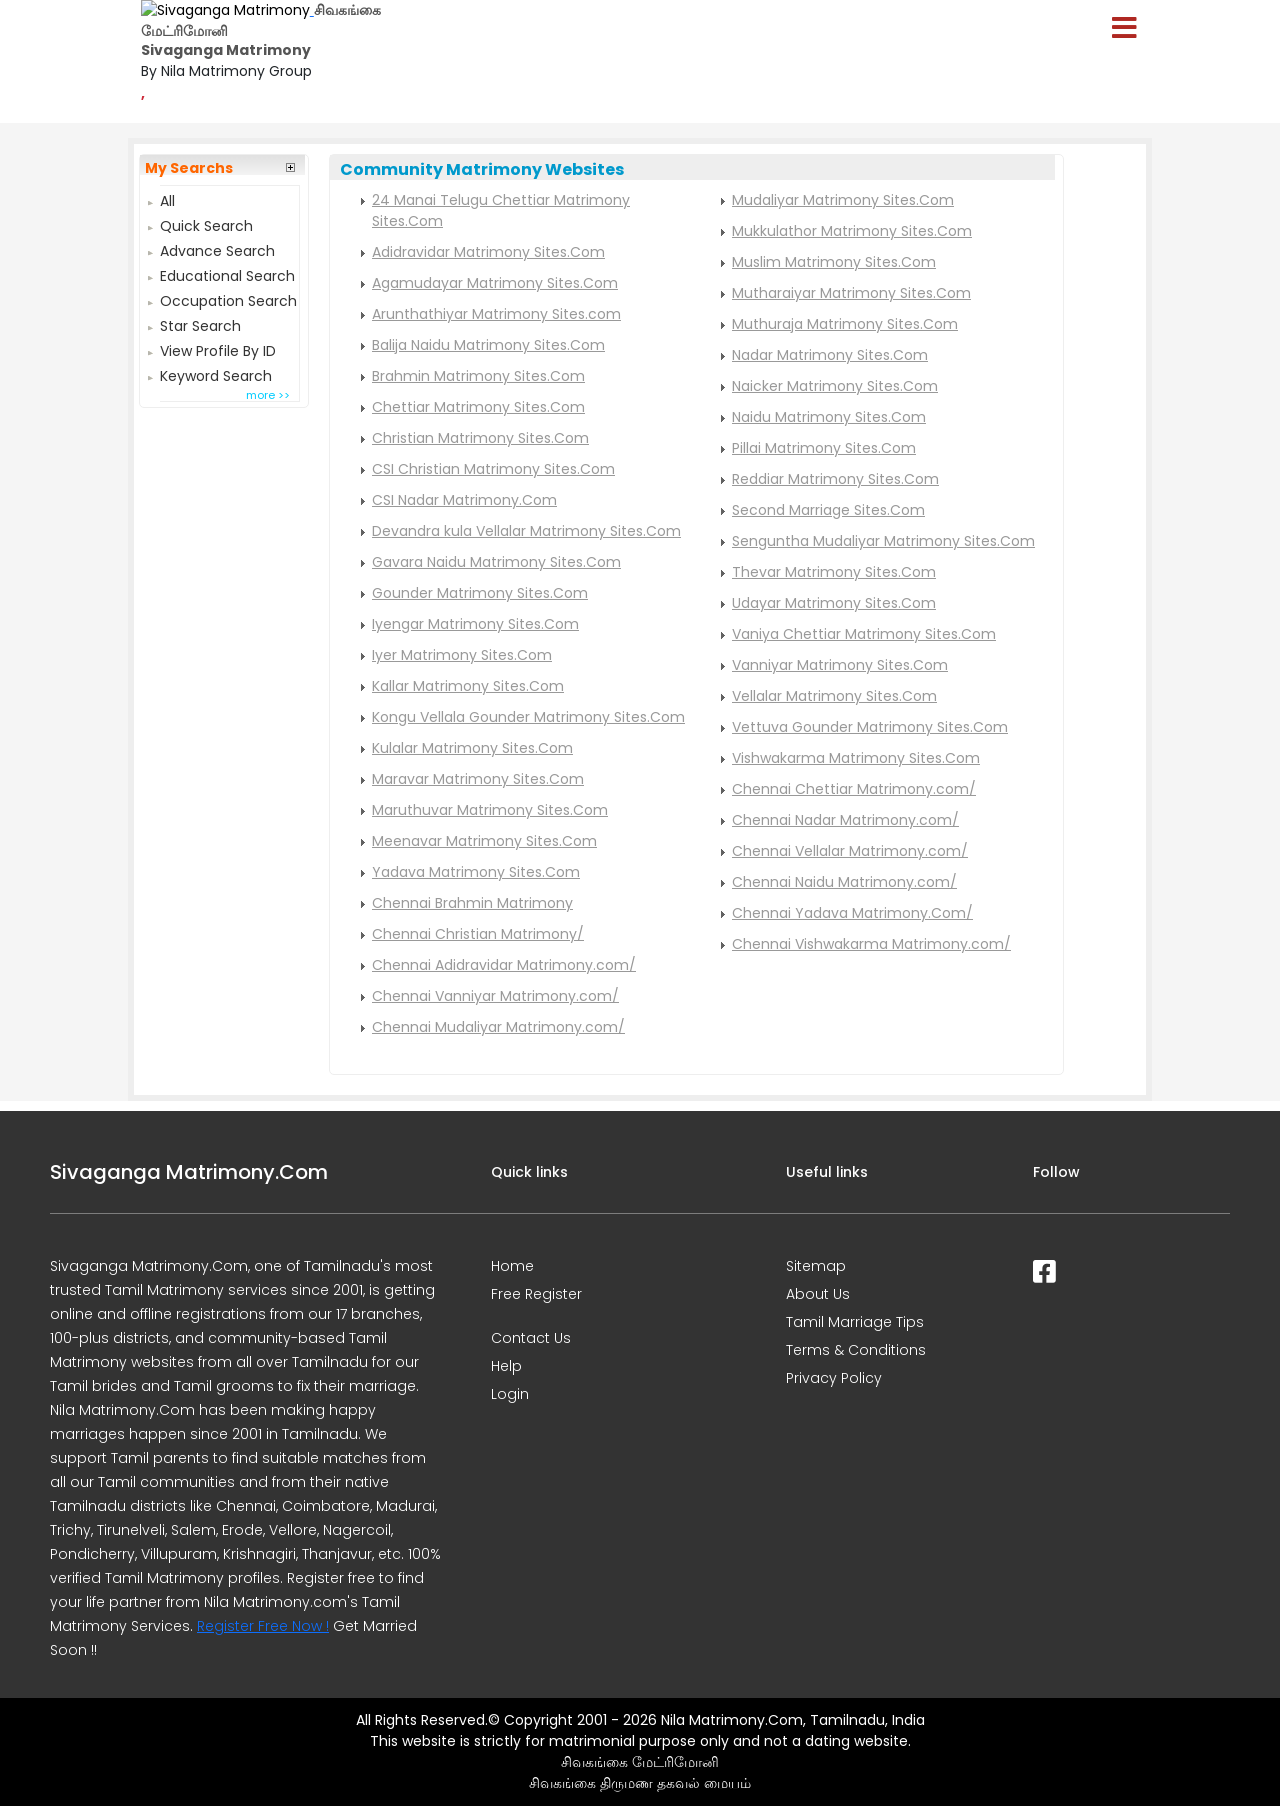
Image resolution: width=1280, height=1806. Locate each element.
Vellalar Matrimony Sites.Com (834, 696)
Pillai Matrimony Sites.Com (824, 448)
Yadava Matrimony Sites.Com (476, 872)
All (167, 198)
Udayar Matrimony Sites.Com (834, 603)
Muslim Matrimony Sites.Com (834, 262)
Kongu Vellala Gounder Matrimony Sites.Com (528, 717)
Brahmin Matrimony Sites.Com (478, 376)
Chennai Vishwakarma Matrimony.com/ (871, 944)
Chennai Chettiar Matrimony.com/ (854, 789)
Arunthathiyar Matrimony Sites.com (496, 314)
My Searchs (189, 168)
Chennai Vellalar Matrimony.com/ (850, 851)
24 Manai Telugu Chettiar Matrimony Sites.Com (501, 210)
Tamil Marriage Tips (855, 1322)
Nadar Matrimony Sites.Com (830, 355)
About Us (818, 1294)
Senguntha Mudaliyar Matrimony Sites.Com (883, 541)
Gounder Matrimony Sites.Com (480, 593)
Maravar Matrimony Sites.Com (478, 779)
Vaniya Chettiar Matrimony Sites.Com (864, 634)
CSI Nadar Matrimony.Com (464, 500)
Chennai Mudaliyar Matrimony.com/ (498, 1027)
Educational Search (227, 273)
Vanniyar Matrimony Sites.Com (840, 665)
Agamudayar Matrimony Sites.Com (495, 283)
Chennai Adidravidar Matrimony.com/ (504, 965)
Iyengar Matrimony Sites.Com (475, 624)
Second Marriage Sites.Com (828, 510)
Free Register (536, 1294)
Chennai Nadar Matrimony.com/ (845, 820)
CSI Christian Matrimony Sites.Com (493, 469)
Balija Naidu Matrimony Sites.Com (488, 345)
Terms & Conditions (856, 1350)
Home (512, 1266)
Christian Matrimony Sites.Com (480, 438)
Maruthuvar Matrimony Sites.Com (490, 810)
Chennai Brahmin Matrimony (472, 903)
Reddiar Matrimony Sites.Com (835, 479)
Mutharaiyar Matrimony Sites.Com (851, 293)
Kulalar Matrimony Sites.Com (472, 748)
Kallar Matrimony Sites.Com (468, 686)
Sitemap (816, 1266)
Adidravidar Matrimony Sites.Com (488, 252)
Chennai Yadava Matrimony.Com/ (852, 913)
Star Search (200, 323)
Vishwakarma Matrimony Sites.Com (856, 758)
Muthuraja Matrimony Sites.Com (845, 324)
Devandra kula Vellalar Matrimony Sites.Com (526, 531)
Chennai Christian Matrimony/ (478, 934)
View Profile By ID (218, 348)
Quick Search (206, 223)
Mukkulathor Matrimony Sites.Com (852, 231)
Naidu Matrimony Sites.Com (829, 417)
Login (510, 1394)
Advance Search (217, 248)
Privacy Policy (834, 1378)
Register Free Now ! (263, 1626)
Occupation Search (228, 298)
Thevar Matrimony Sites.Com (834, 572)
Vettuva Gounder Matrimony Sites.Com (870, 727)
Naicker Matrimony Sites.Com (835, 386)
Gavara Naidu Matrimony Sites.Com (496, 562)
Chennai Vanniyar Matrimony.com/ (495, 996)
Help (506, 1366)
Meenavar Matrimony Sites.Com (484, 841)
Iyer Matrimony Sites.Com (462, 655)
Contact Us (531, 1338)
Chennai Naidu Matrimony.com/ (844, 882)
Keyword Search (216, 373)
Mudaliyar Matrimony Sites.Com (843, 200)
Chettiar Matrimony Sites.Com (478, 407)
